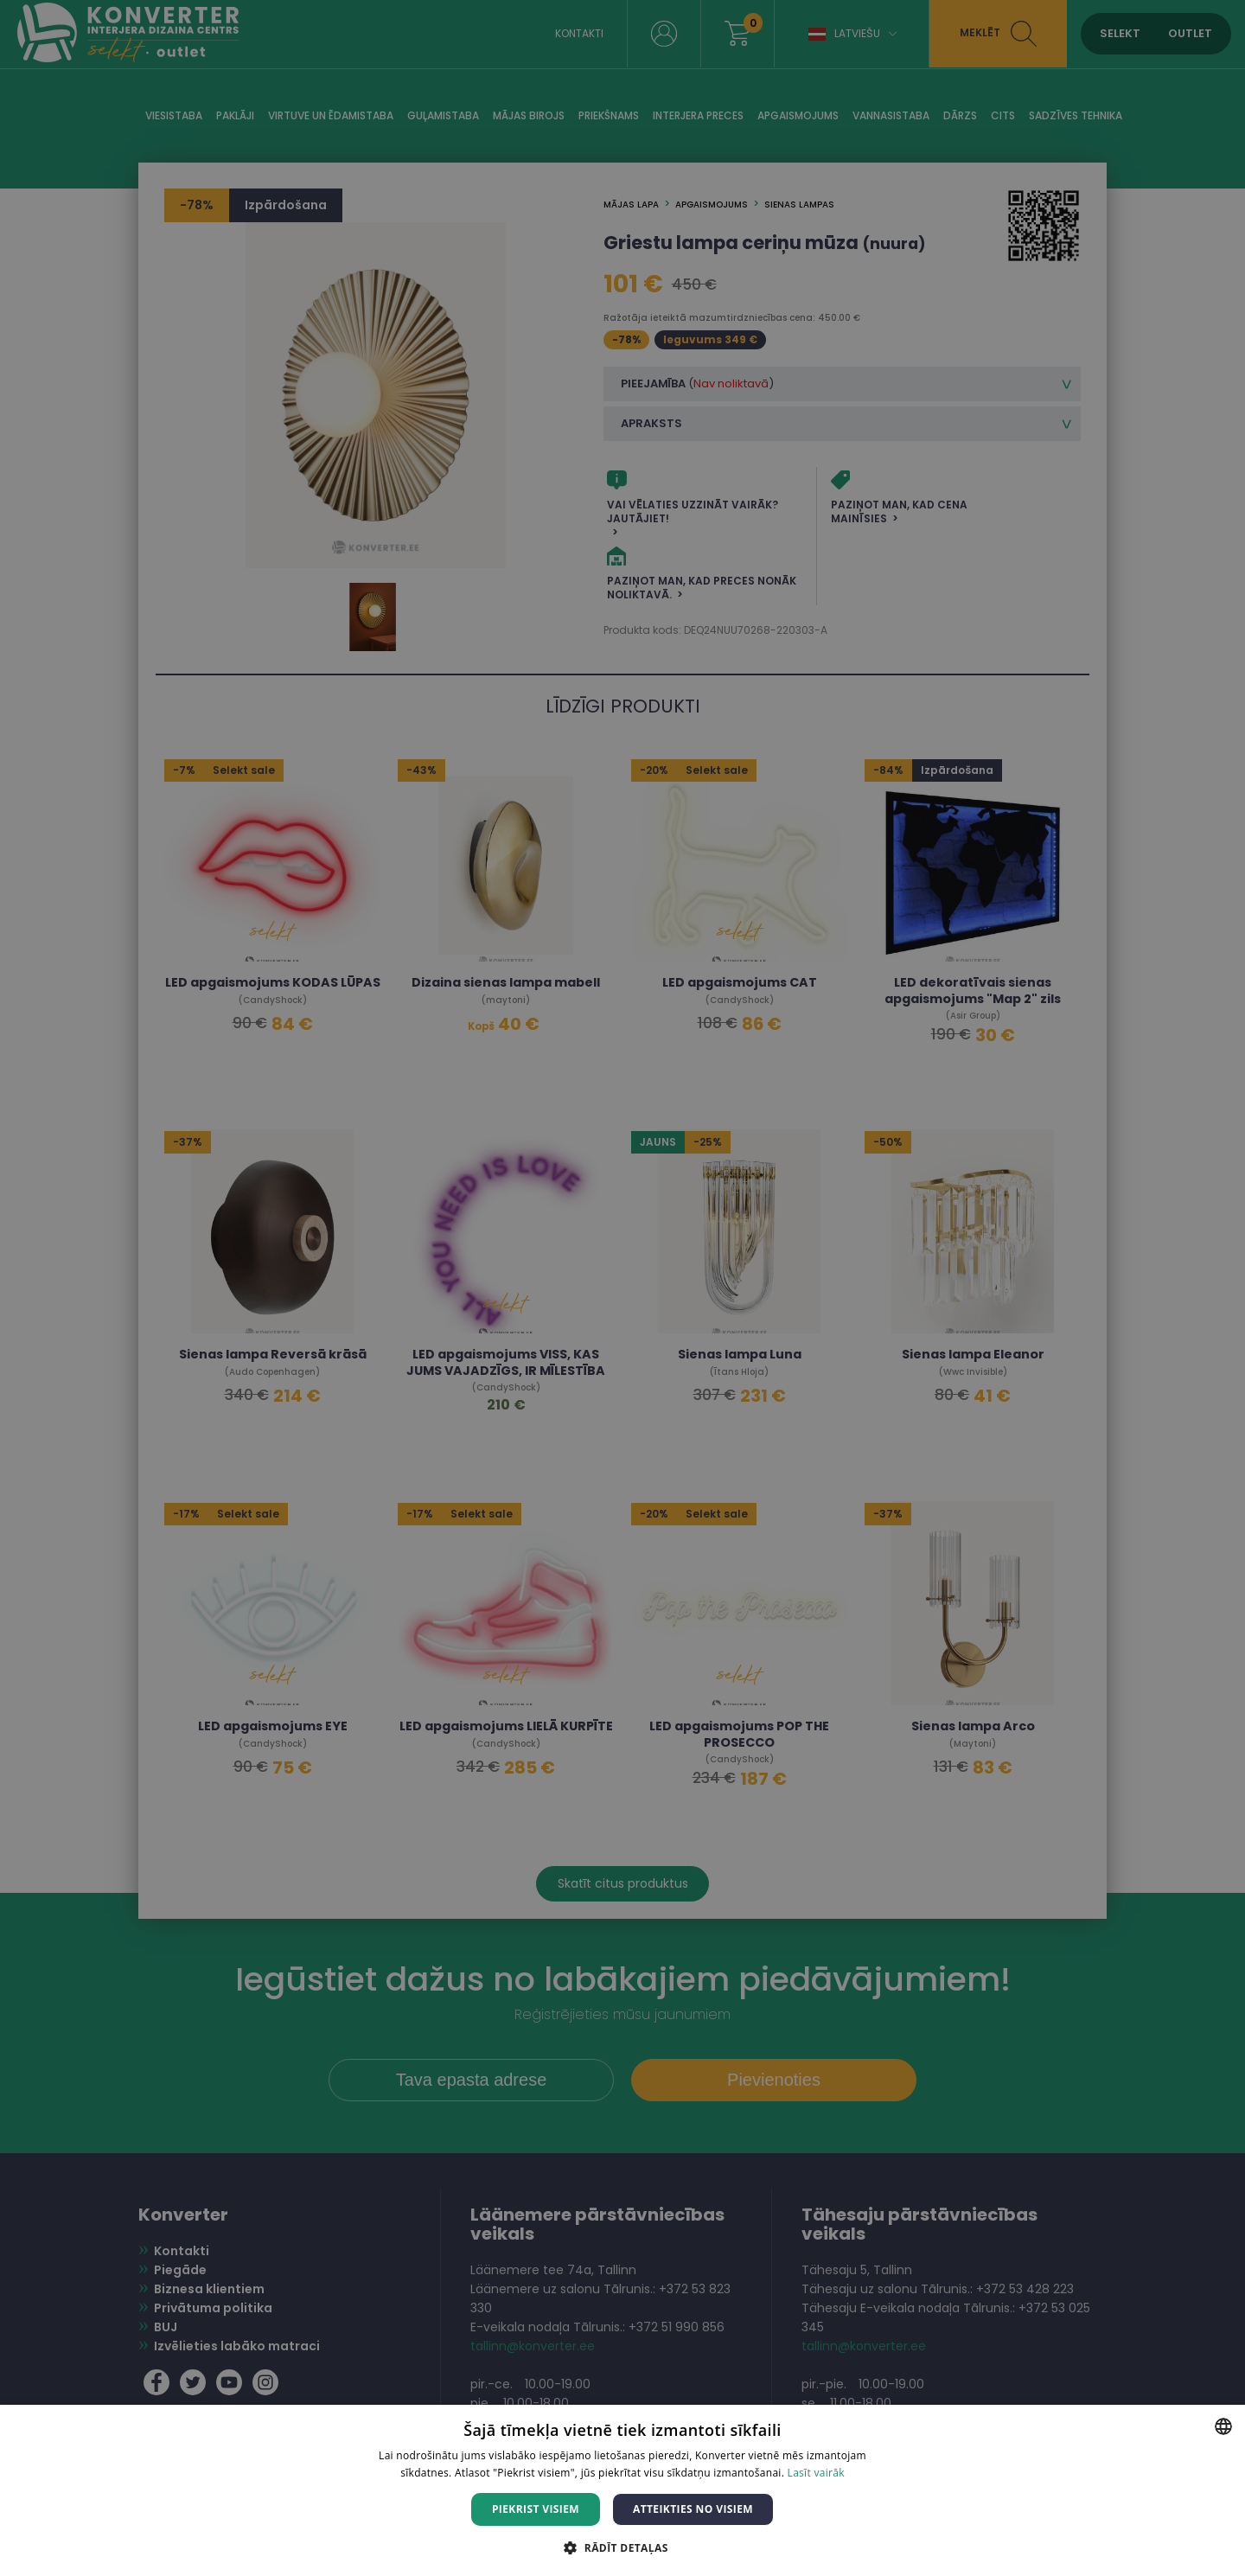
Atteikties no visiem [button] (693, 2509)
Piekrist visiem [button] (535, 2509)
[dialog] (622, 1288)
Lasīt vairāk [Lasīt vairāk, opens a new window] (816, 2472)
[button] (622, 2547)
